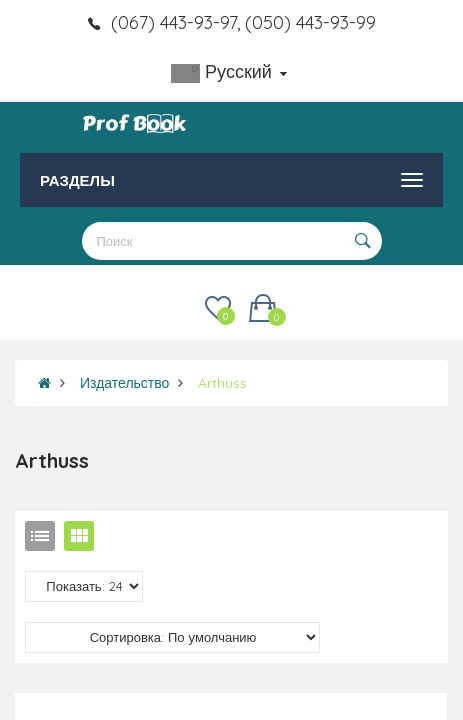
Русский (229, 71)
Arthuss (222, 383)
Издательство (124, 383)
